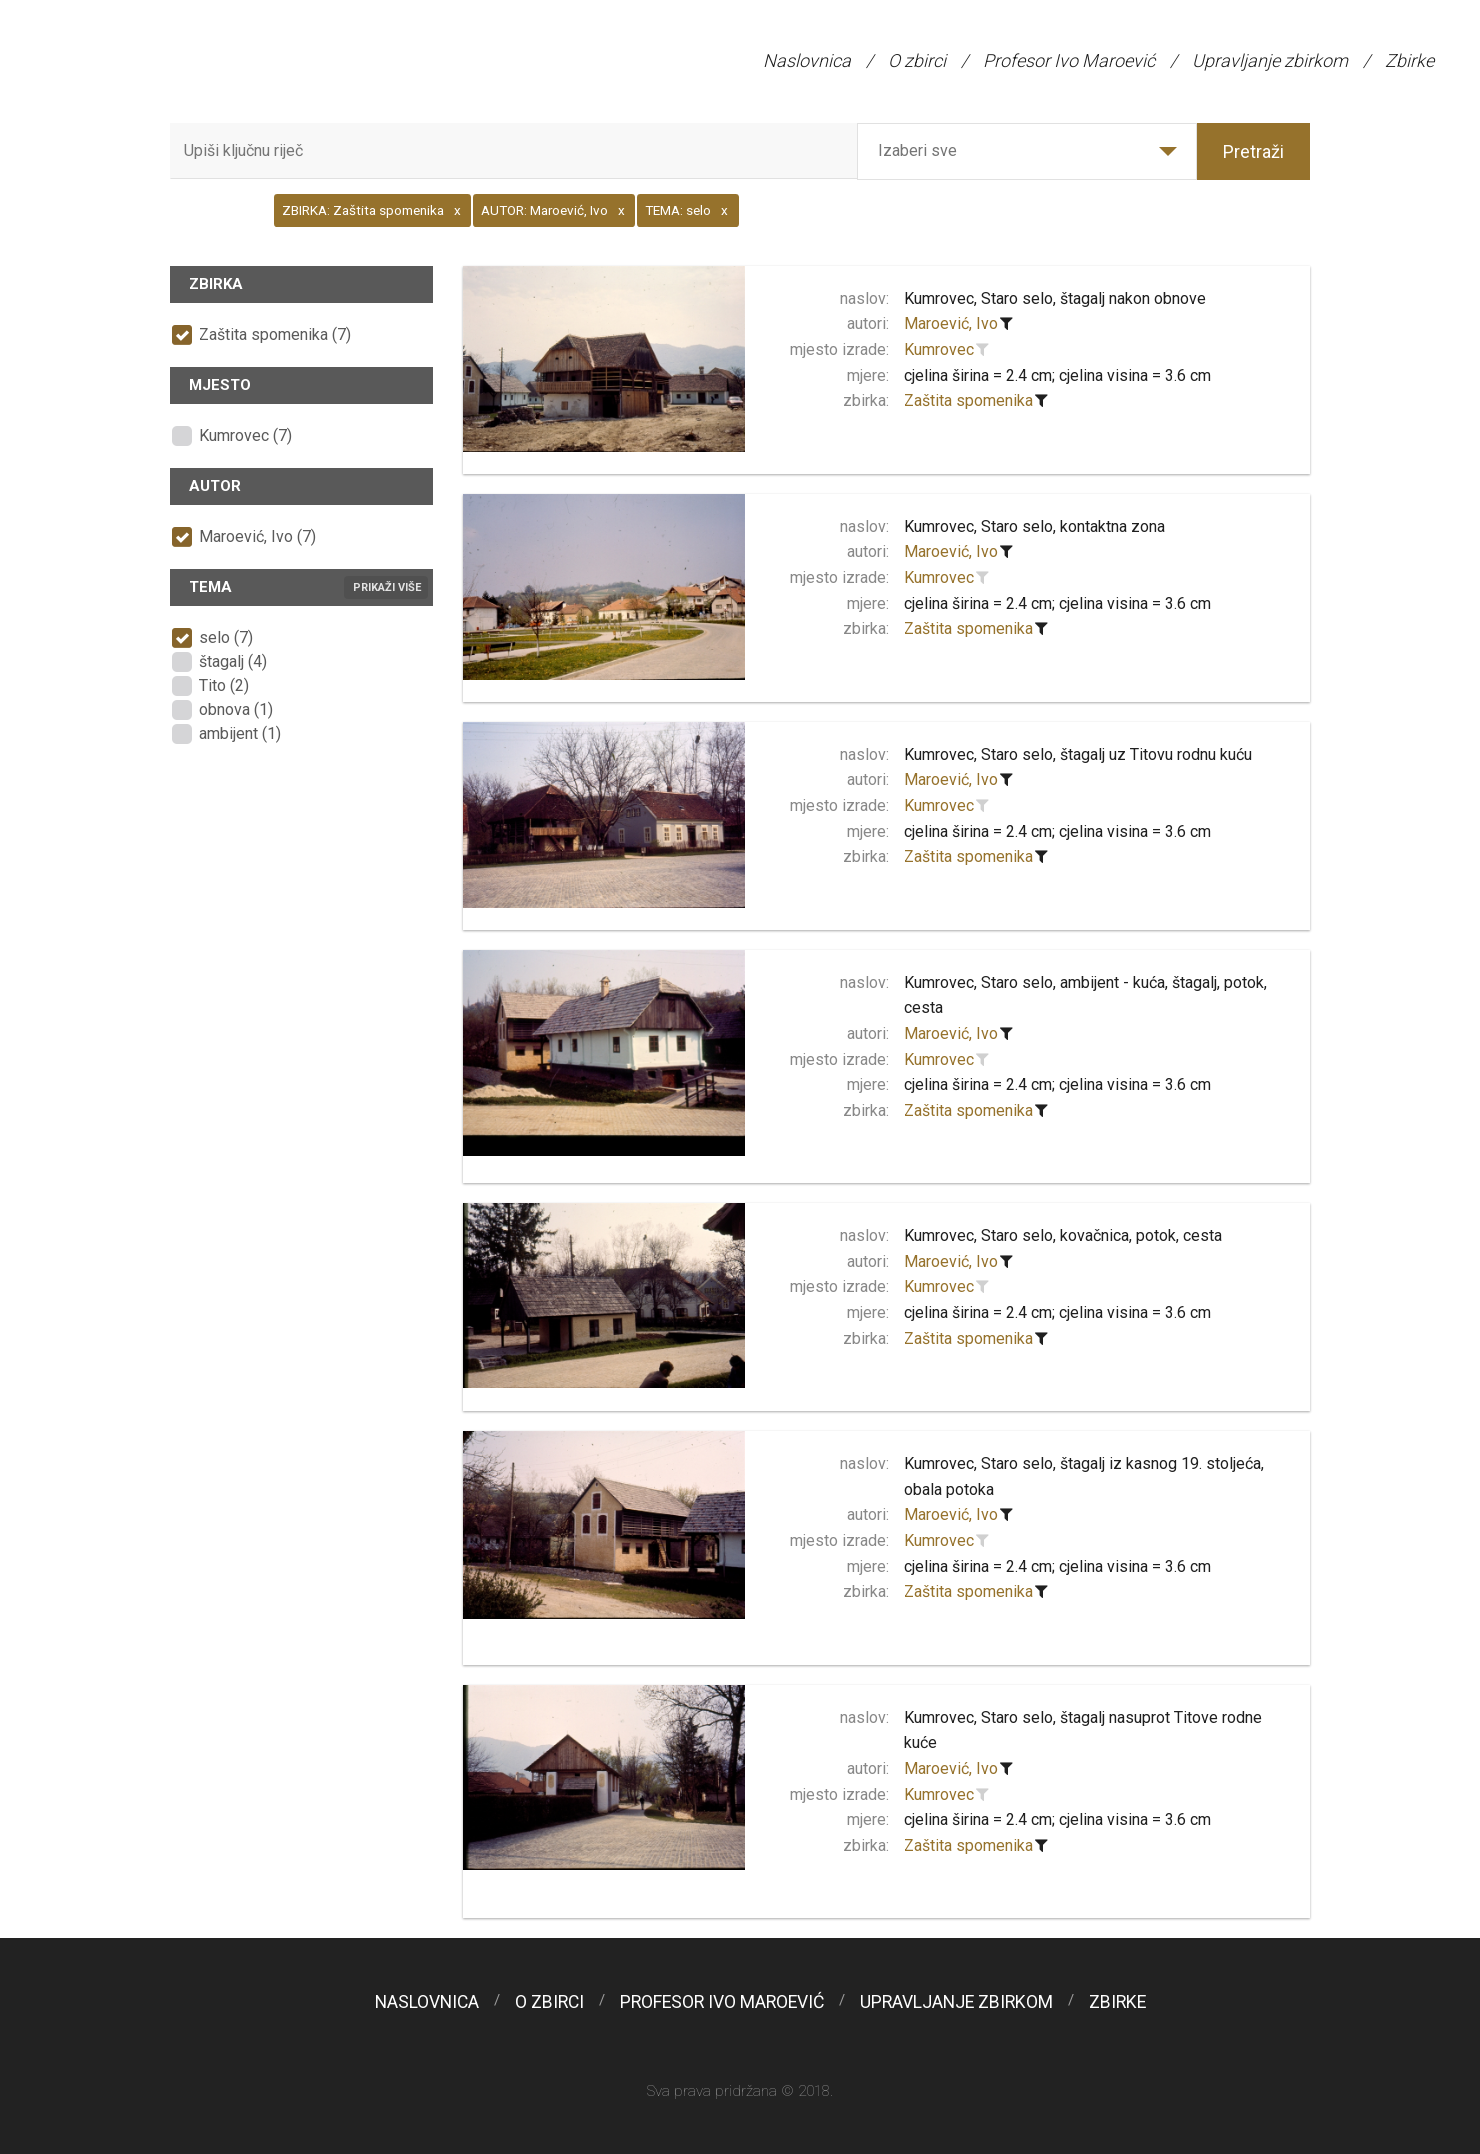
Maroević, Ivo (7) (257, 536)
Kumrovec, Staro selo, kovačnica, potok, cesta (1063, 1235)
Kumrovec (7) (245, 435)
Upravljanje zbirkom (1270, 60)
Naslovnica (807, 60)
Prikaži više (387, 587)
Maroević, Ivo (951, 323)
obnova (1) (236, 709)
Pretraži (1253, 151)
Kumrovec (939, 349)
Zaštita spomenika (968, 400)
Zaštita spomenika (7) (275, 334)
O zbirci (917, 60)
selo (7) (226, 637)
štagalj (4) (233, 661)
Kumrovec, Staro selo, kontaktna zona (1034, 526)
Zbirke (1409, 60)
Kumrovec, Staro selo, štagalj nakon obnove (1055, 298)
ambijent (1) (240, 733)
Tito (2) (224, 685)
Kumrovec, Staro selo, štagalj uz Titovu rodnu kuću (1078, 754)
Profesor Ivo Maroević (1069, 60)
